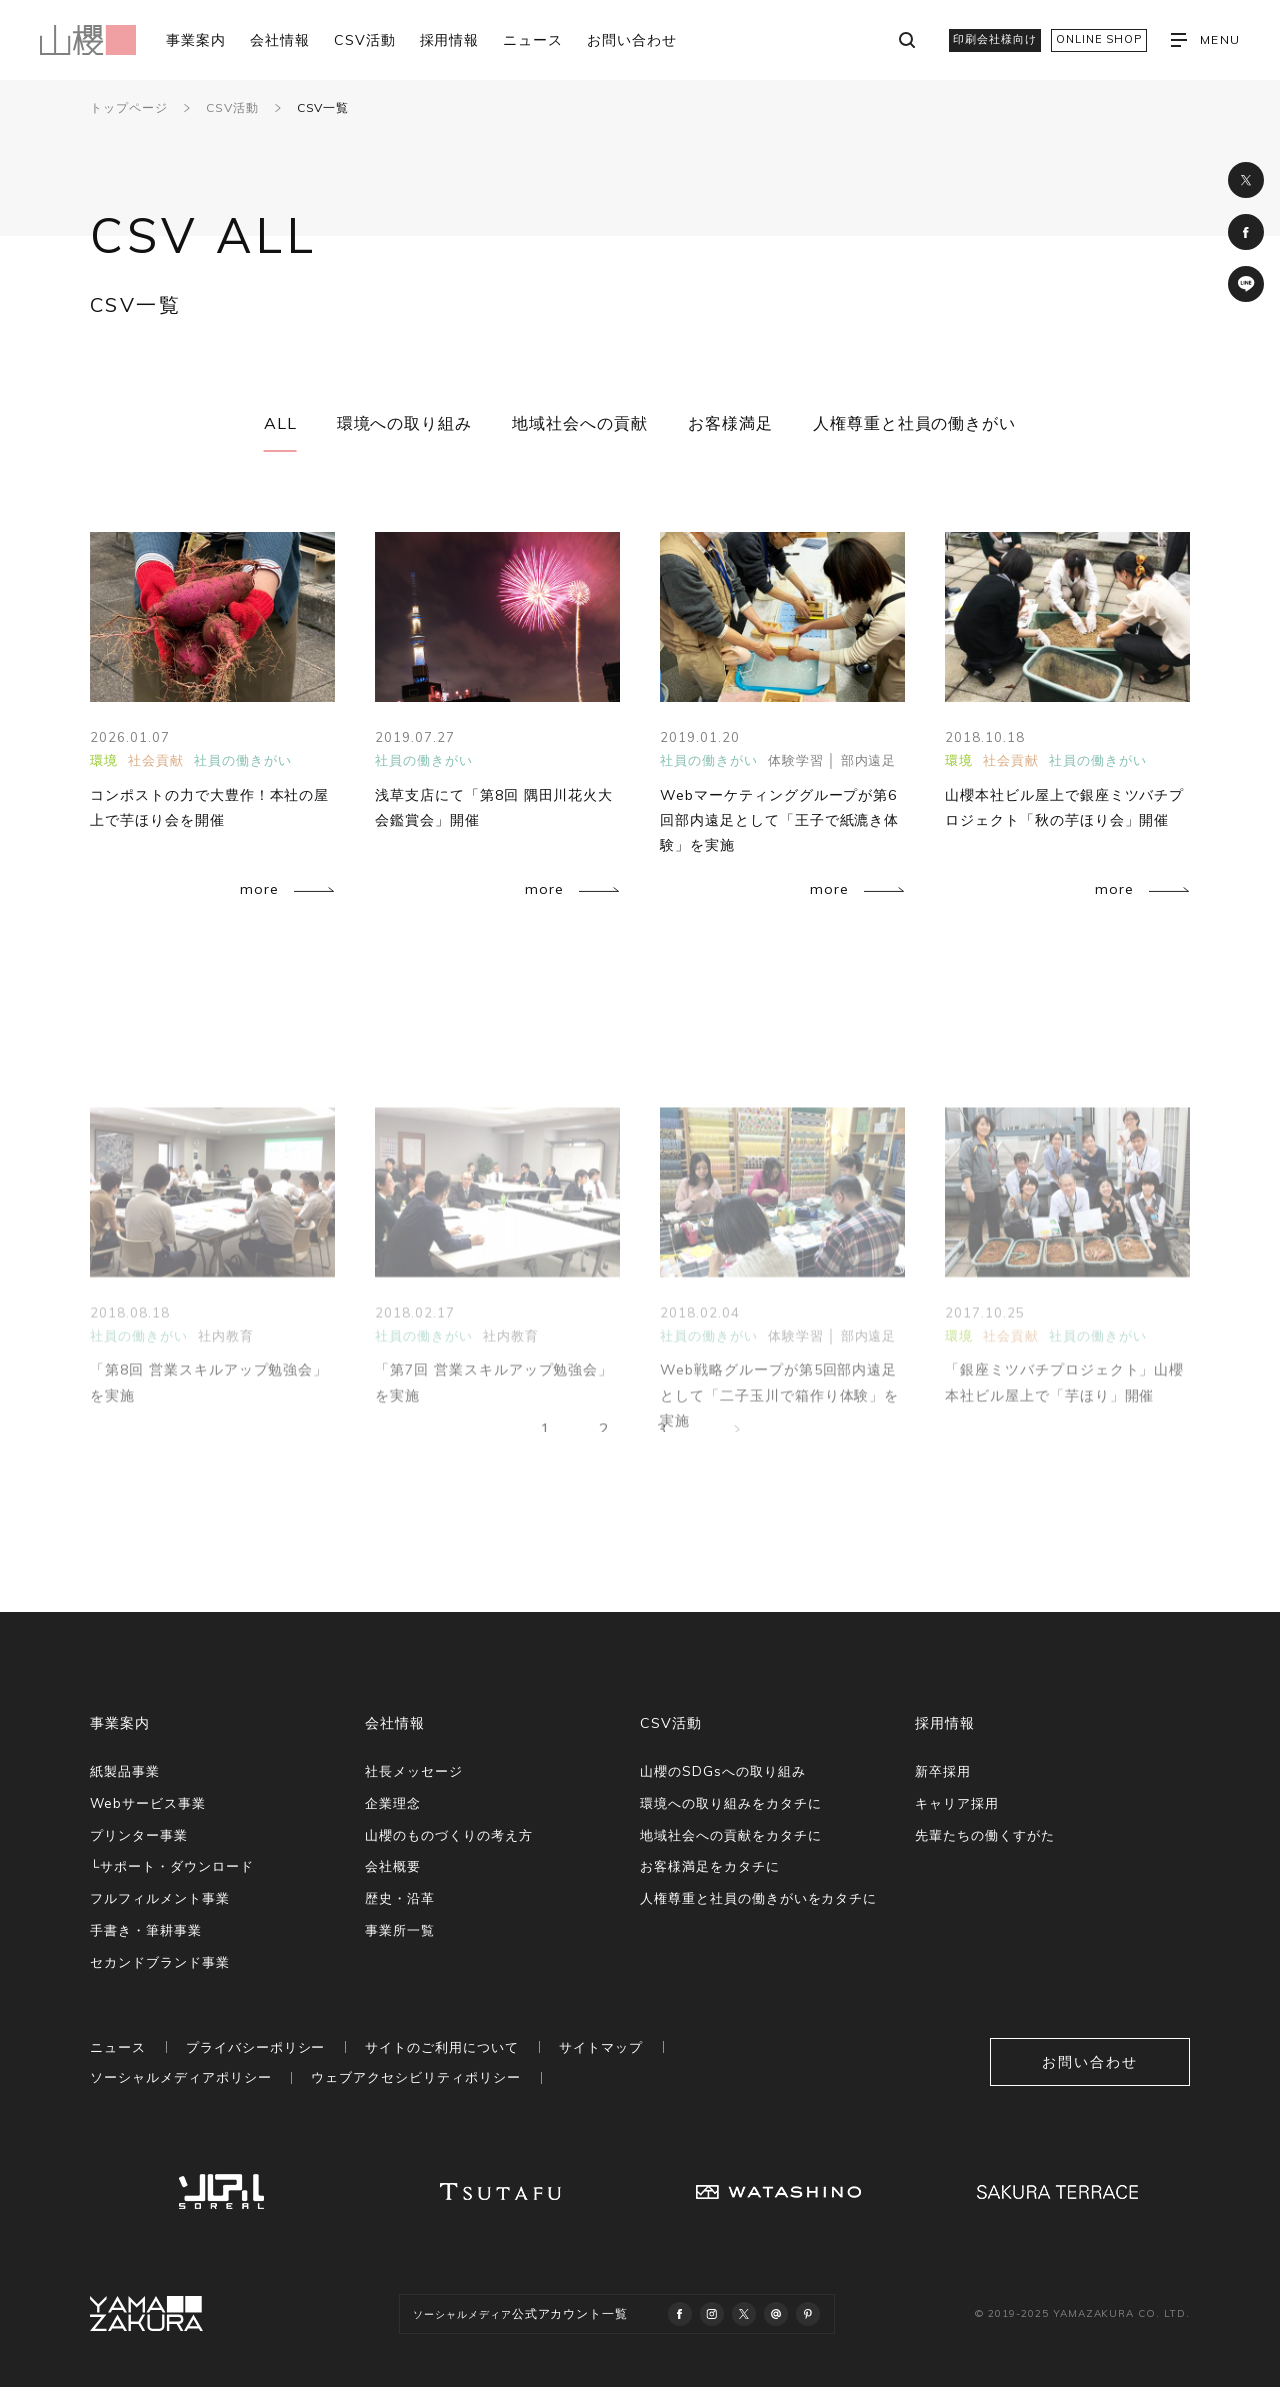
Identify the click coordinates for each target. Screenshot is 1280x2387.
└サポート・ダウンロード (172, 1866)
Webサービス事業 (148, 1803)
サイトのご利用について (442, 2047)
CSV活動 (365, 40)
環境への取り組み (405, 423)
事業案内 (196, 40)
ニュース (533, 40)
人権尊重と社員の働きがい (915, 423)
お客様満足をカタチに (710, 1866)
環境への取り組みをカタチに (730, 1803)
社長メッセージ (414, 1771)
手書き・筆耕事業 (146, 1930)
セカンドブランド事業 (160, 1962)
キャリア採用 (957, 1803)
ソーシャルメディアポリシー (180, 2077)
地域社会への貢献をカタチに (730, 1835)
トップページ (129, 107)
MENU (1205, 40)
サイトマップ (601, 2047)
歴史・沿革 (400, 1898)
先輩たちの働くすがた (985, 1835)
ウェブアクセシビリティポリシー (415, 2077)
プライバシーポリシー (256, 2047)
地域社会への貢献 (580, 423)
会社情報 (280, 40)
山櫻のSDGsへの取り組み (722, 1771)
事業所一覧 (400, 1930)
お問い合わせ (632, 40)
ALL (280, 423)
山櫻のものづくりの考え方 (449, 1835)
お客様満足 (730, 423)
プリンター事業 (139, 1835)
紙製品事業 (125, 1771)
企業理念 (393, 1803)
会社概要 (393, 1866)
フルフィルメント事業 (160, 1898)
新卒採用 (943, 1771)
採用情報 (450, 40)
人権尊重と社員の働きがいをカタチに (758, 1898)
